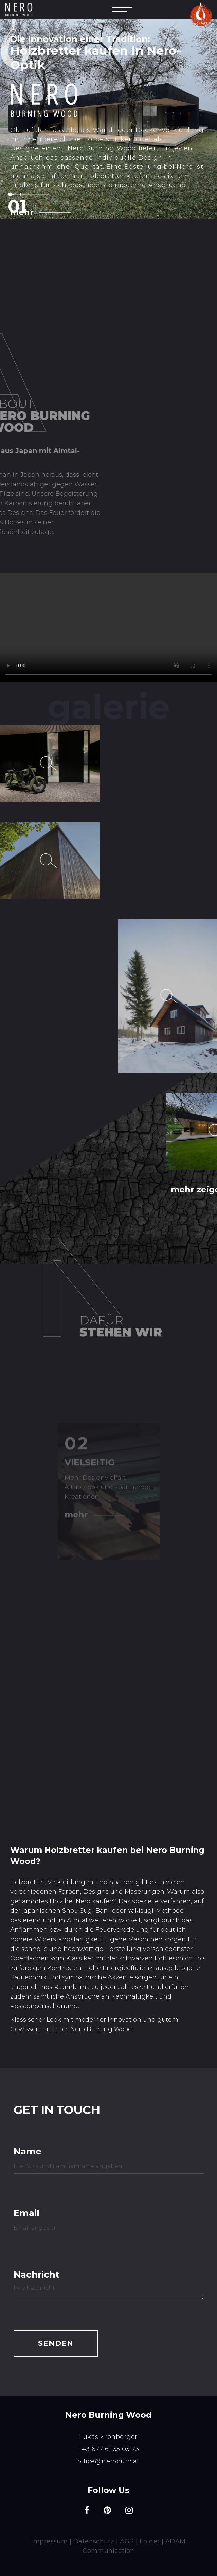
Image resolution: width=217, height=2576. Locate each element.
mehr (22, 212)
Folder (150, 2541)
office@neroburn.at (108, 2461)
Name (27, 2151)
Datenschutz (93, 2541)
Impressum (49, 2541)
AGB (127, 2541)
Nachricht (34, 2274)
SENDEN (55, 2343)
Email (26, 2212)
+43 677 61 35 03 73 (108, 2449)
